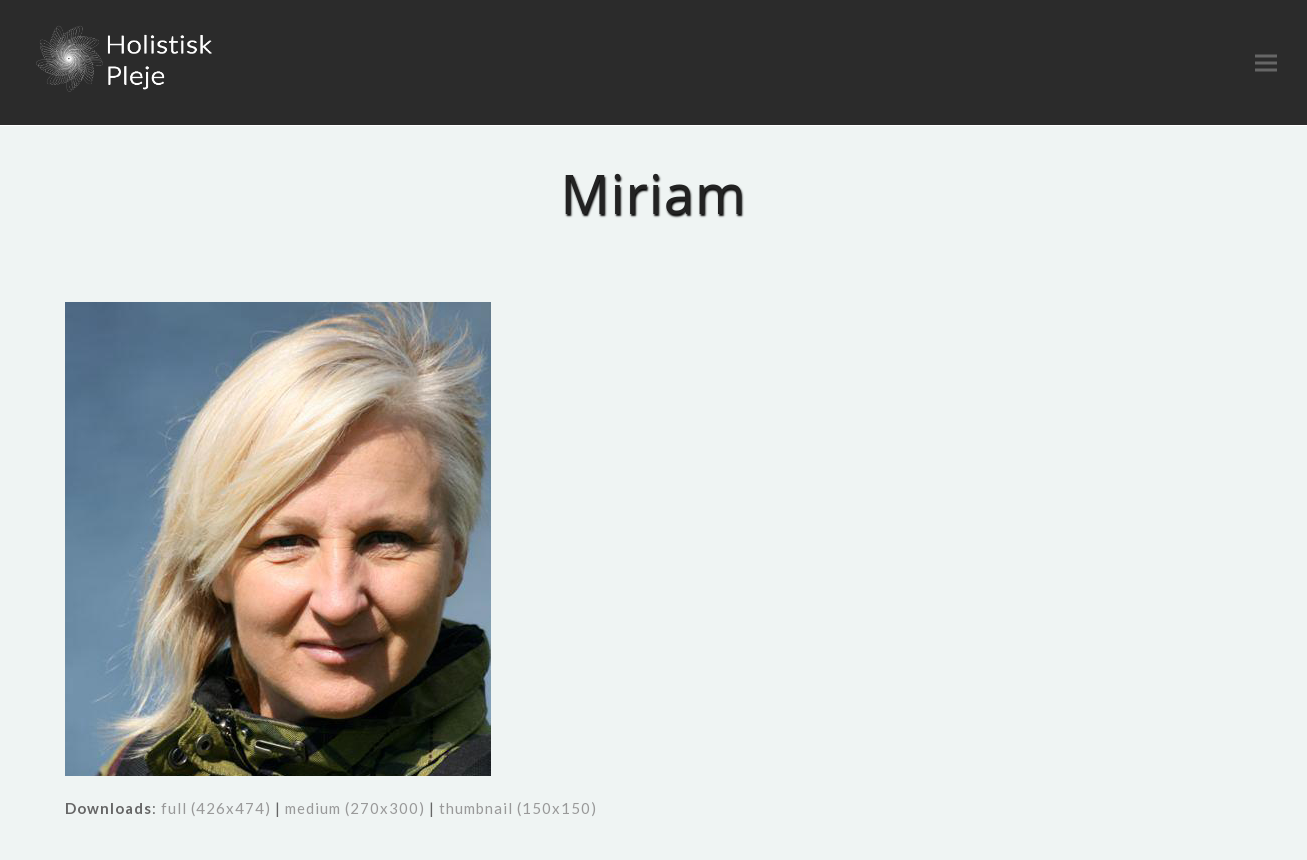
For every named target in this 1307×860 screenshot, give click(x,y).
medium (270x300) (355, 808)
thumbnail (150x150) (518, 808)
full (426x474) (216, 808)
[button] (1266, 62)
